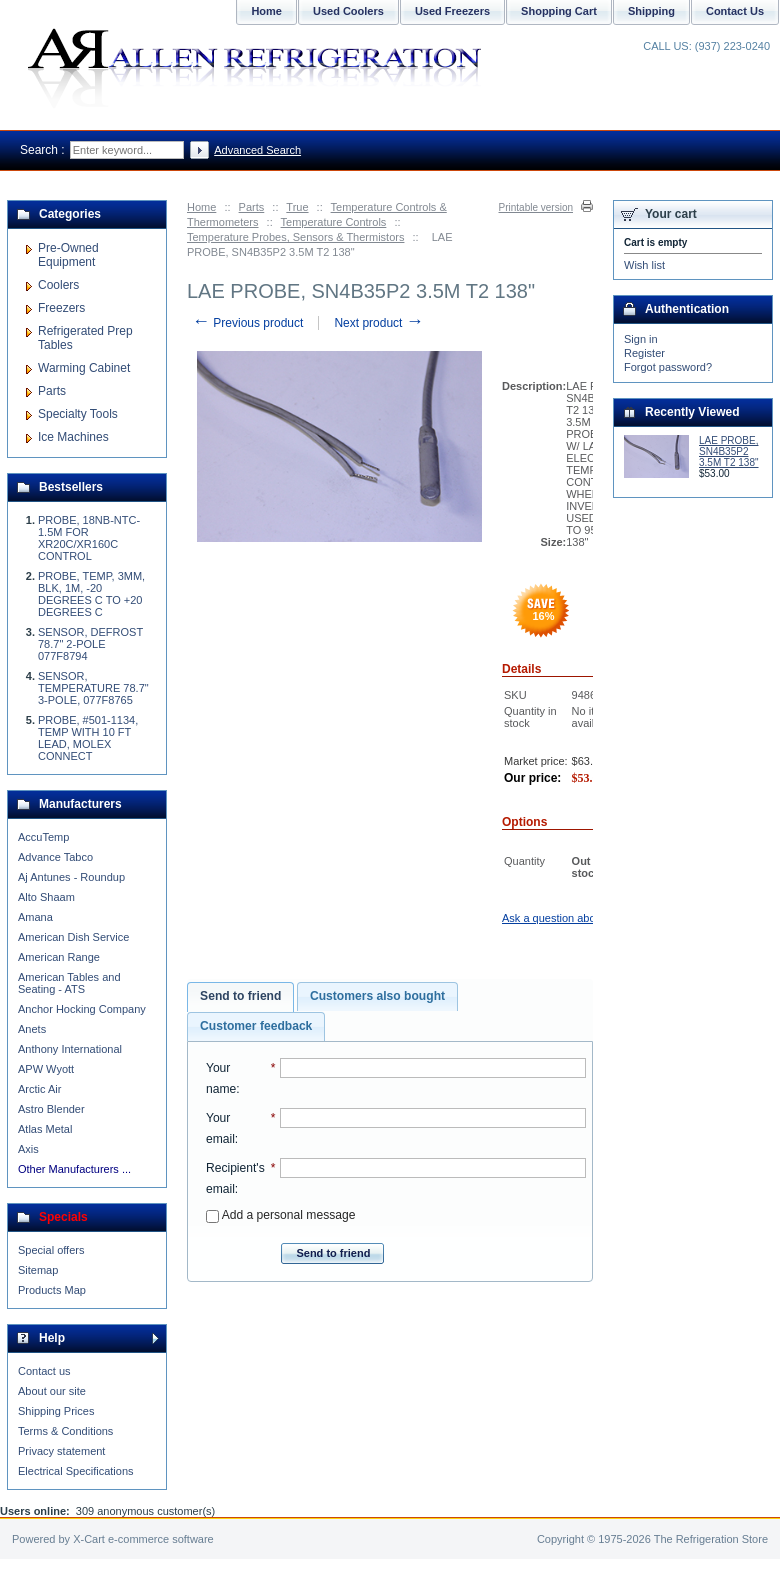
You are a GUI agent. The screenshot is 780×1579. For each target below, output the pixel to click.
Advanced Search (257, 150)
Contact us (44, 1371)
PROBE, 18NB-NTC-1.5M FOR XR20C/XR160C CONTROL (89, 538)
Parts (252, 207)
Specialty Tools (78, 414)
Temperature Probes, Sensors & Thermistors (295, 237)
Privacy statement (61, 1451)
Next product (378, 323)
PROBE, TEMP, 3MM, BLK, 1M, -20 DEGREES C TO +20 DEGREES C (91, 594)
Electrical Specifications (76, 1471)
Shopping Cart (559, 11)
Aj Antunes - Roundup (71, 877)
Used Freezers (452, 11)
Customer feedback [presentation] (256, 1026)
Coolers (58, 285)
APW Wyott (46, 1069)
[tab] (240, 997)
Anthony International (70, 1049)
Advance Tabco (55, 857)
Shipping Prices (56, 1411)
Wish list (644, 265)
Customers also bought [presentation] (377, 996)
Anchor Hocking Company (82, 1009)
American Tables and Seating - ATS (69, 983)
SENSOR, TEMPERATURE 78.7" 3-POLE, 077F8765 (93, 688)
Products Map (52, 1290)
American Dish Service (73, 937)
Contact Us (735, 11)
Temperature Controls (334, 222)
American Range (59, 957)
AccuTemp (43, 837)
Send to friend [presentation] (240, 996)
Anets (32, 1029)
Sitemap (38, 1270)
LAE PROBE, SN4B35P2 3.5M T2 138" (729, 451)
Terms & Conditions (65, 1431)
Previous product (247, 323)
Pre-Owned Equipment (68, 255)
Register (644, 353)
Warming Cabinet (84, 368)
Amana (35, 917)
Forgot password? (668, 367)
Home (201, 207)
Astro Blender (51, 1109)
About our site (52, 1391)
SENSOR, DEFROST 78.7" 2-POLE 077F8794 (90, 644)
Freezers (61, 308)
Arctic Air (39, 1089)
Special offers (51, 1250)
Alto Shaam (46, 897)
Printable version (536, 207)
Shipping (651, 11)
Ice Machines (73, 437)
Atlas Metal (45, 1129)
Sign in (641, 339)
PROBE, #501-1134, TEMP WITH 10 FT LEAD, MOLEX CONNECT (88, 738)
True (297, 207)
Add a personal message (280, 1215)
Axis (28, 1149)
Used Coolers (348, 11)
